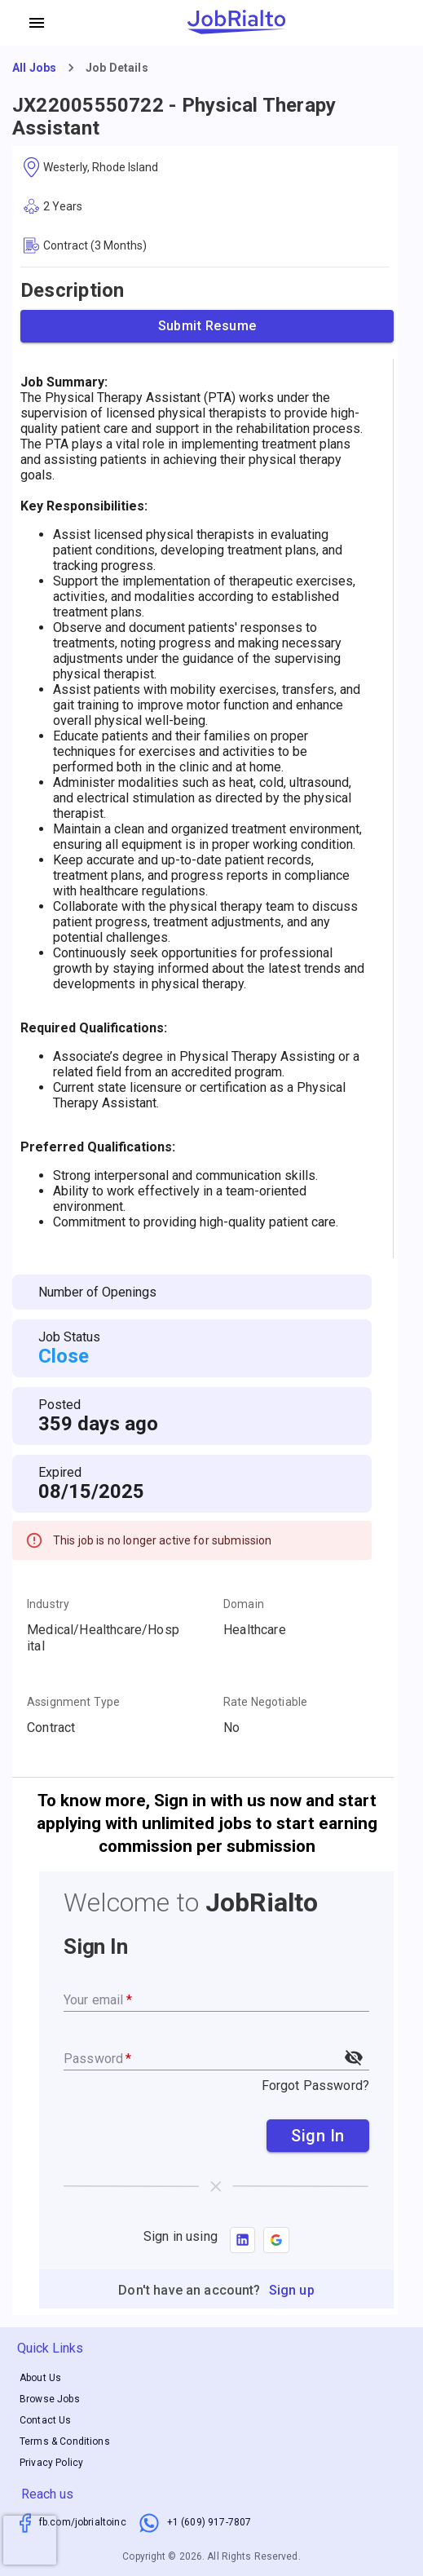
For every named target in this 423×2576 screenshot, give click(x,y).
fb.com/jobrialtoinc (82, 2522)
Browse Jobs (50, 2399)
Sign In (318, 2135)
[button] (276, 2240)
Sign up (292, 2290)
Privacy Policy (51, 2463)
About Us (40, 2378)
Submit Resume (207, 326)
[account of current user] (36, 22)
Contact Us (46, 2420)
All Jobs (34, 67)
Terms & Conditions (65, 2441)
